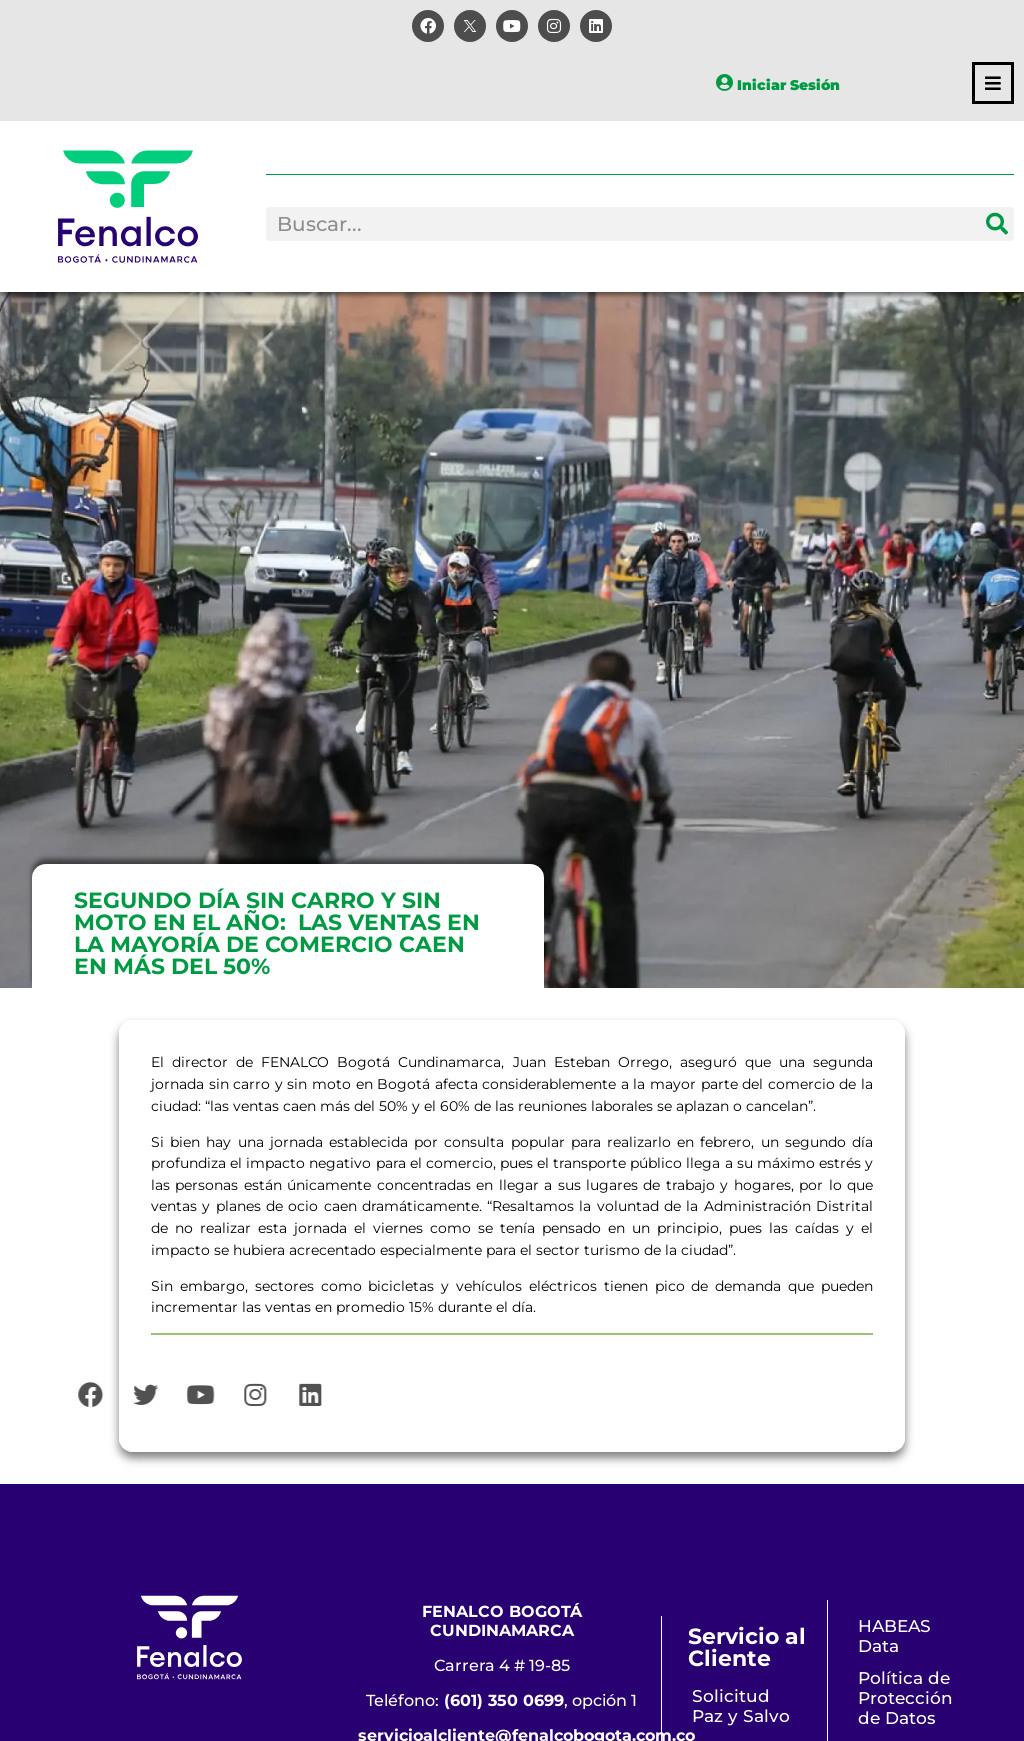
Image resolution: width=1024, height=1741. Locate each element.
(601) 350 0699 (504, 1700)
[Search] (997, 224)
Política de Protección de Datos (905, 1698)
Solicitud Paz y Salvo (741, 1706)
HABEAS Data (894, 1636)
